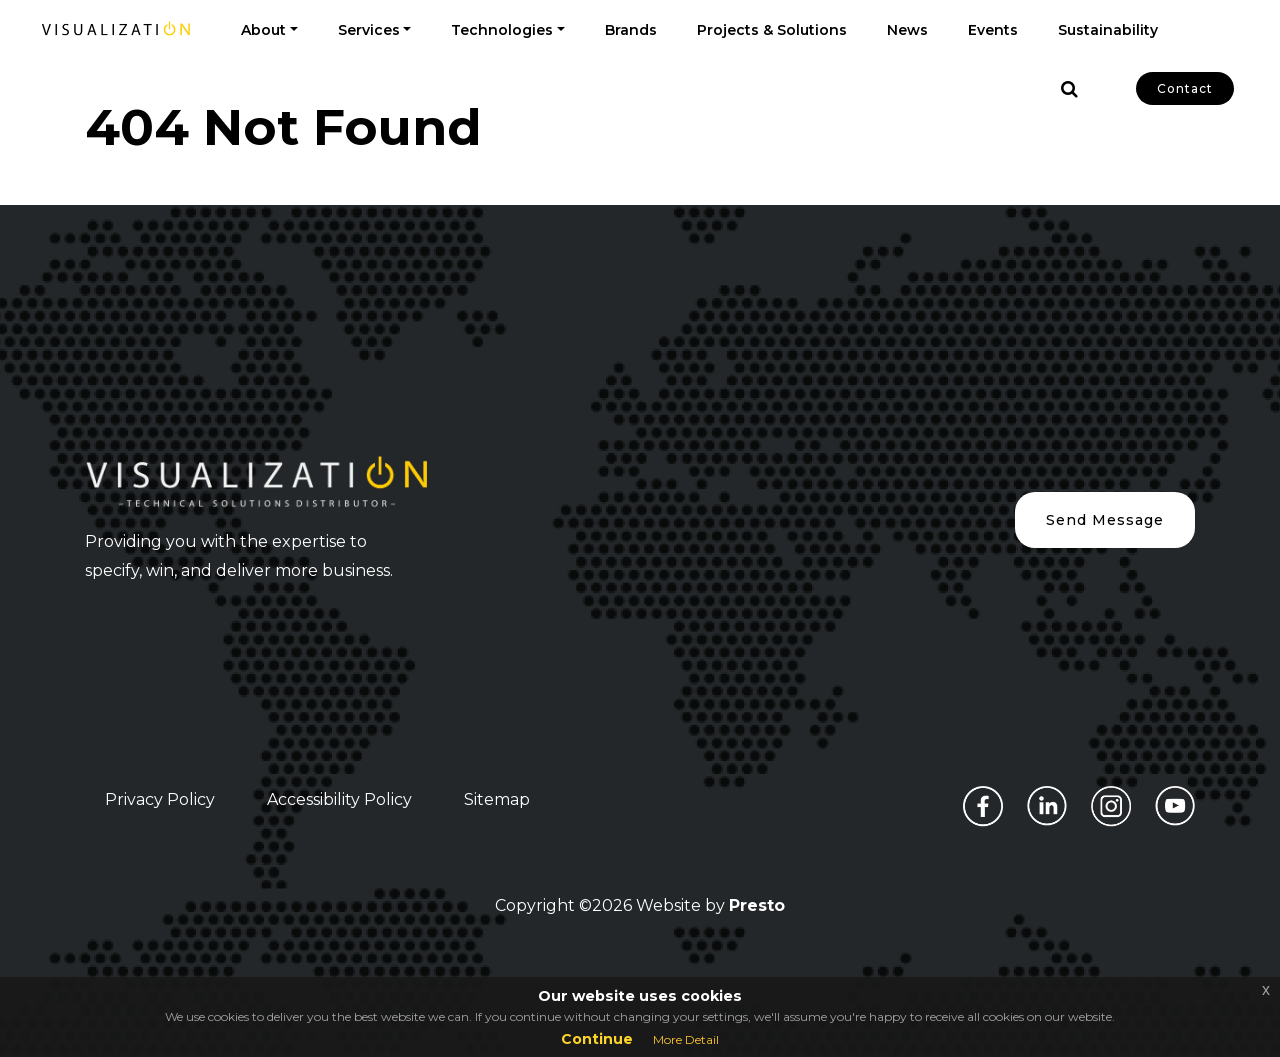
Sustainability (1108, 30)
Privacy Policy (160, 799)
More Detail (686, 1039)
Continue (597, 1039)
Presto (757, 905)
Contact (1185, 88)
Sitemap (497, 799)
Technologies (502, 30)
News (907, 30)
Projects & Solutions (772, 30)
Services (369, 30)
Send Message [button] (1105, 520)
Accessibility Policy (339, 799)
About (263, 30)
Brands (631, 30)
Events (993, 30)
